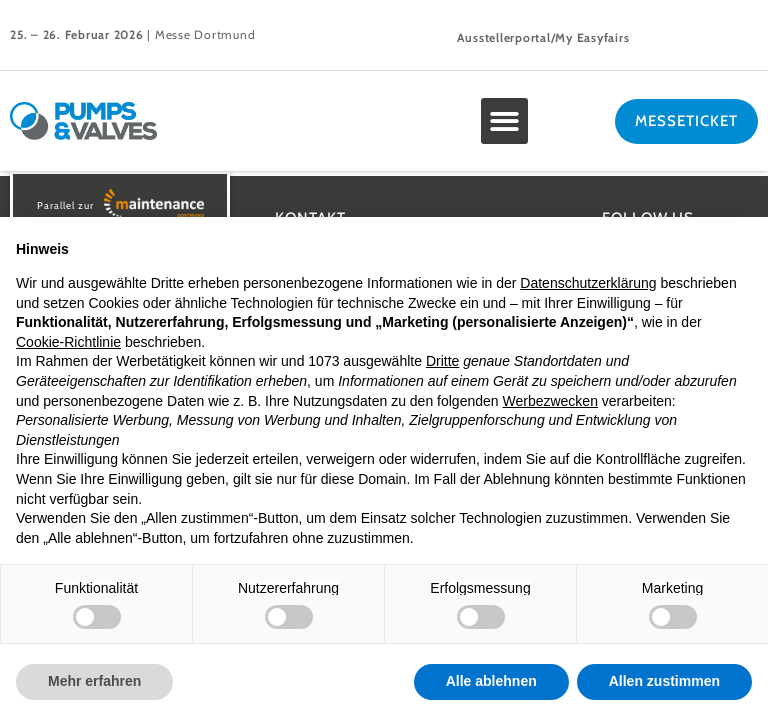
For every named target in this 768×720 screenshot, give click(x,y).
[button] (504, 121)
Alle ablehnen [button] (491, 681)
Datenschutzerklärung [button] (588, 283)
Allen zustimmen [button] (664, 681)
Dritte (442, 361)
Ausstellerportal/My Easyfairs (543, 37)
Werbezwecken (549, 401)
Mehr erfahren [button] (94, 681)
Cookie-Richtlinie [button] (68, 342)
